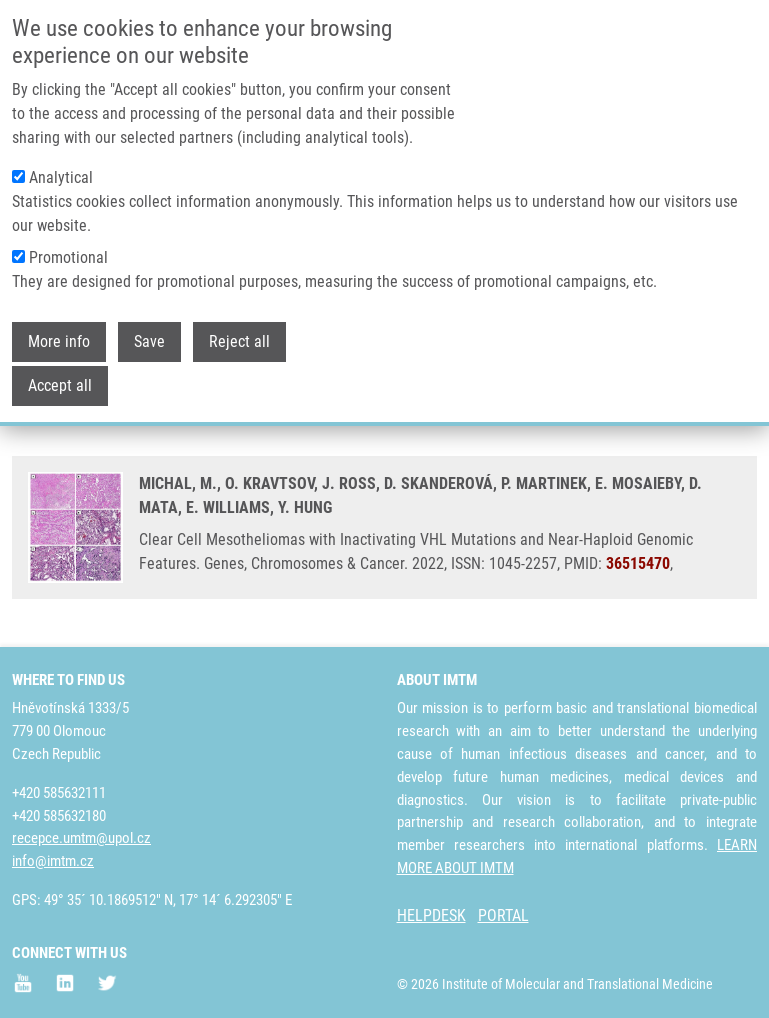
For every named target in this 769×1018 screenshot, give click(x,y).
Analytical (61, 165)
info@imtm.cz (53, 861)
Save (149, 329)
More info (59, 329)
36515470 (638, 563)
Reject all (239, 329)
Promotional (68, 245)
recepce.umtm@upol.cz (81, 838)
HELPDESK (431, 915)
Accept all (60, 373)
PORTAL (503, 915)
